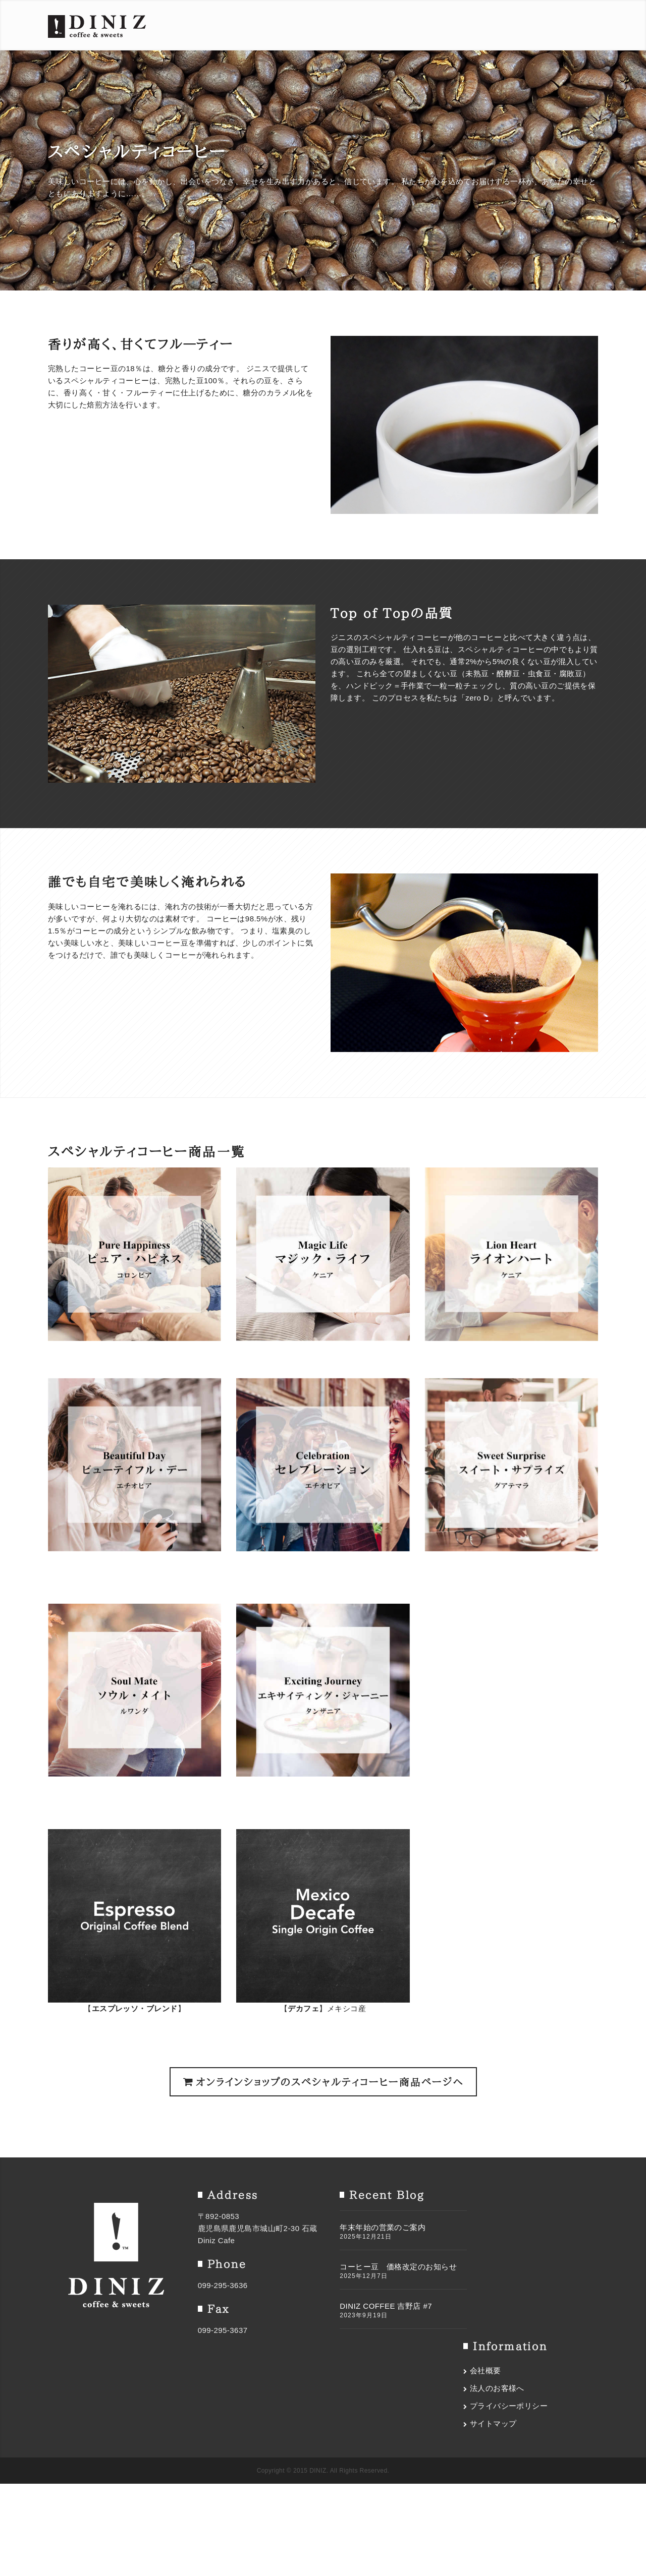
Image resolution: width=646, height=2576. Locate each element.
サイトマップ (497, 2272)
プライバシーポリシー (513, 2254)
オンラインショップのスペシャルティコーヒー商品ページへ (323, 2082)
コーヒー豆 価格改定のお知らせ (389, 2266)
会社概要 (490, 2219)
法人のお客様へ (501, 2237)
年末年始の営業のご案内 (373, 2227)
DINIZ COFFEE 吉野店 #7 (377, 2306)
